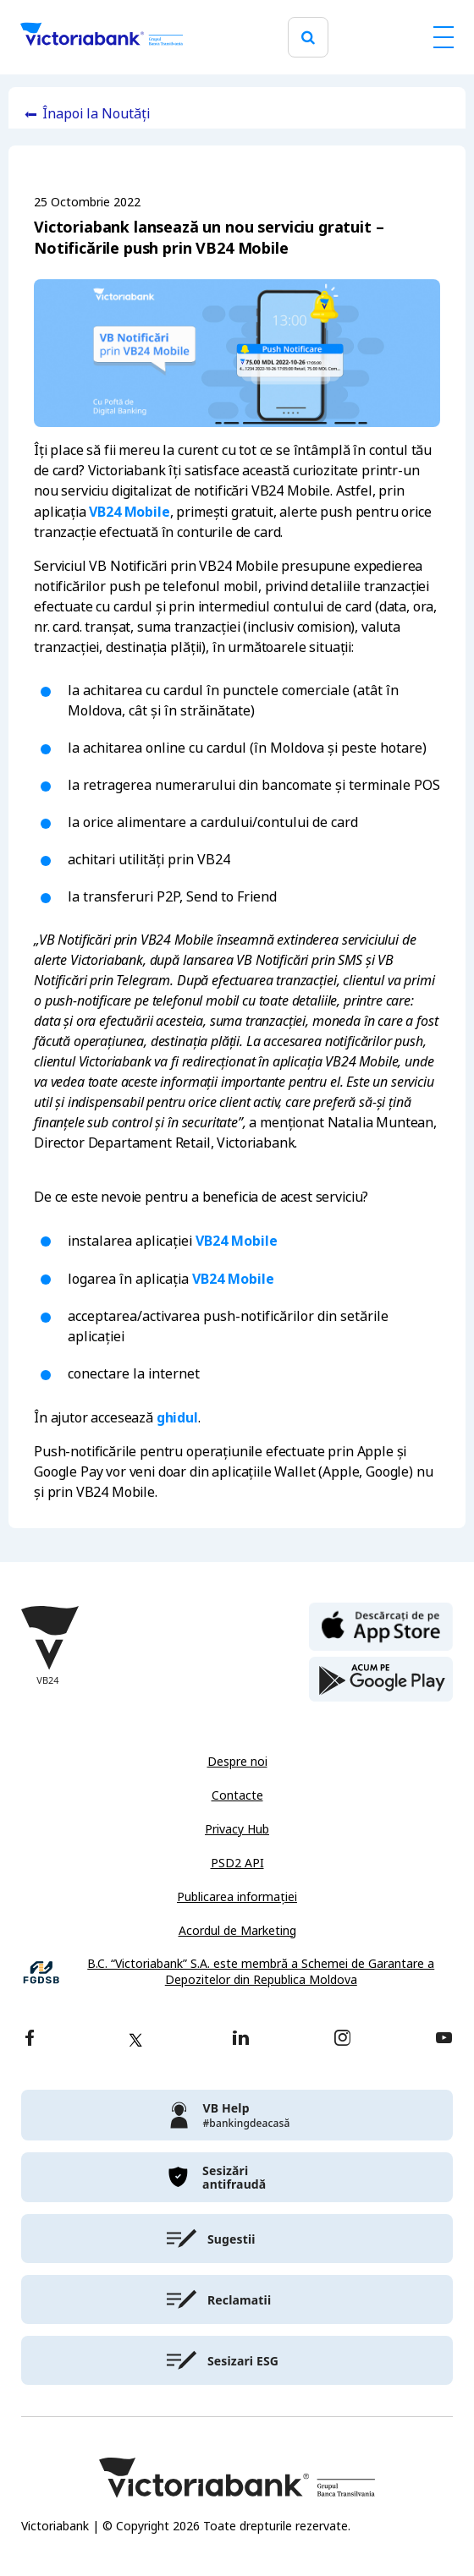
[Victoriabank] (101, 37)
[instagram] (341, 2039)
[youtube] (444, 2039)
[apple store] (381, 1625)
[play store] (381, 1679)
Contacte (237, 1795)
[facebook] (29, 2039)
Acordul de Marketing (237, 1930)
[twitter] (135, 2040)
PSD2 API (237, 1863)
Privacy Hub (237, 1829)
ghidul (177, 1417)
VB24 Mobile (129, 511)
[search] (308, 37)
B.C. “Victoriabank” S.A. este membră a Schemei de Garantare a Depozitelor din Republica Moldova (260, 1972)
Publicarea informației (237, 1896)
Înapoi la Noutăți (96, 113)
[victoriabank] (237, 2115)
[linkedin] (241, 2039)
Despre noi (237, 1761)
